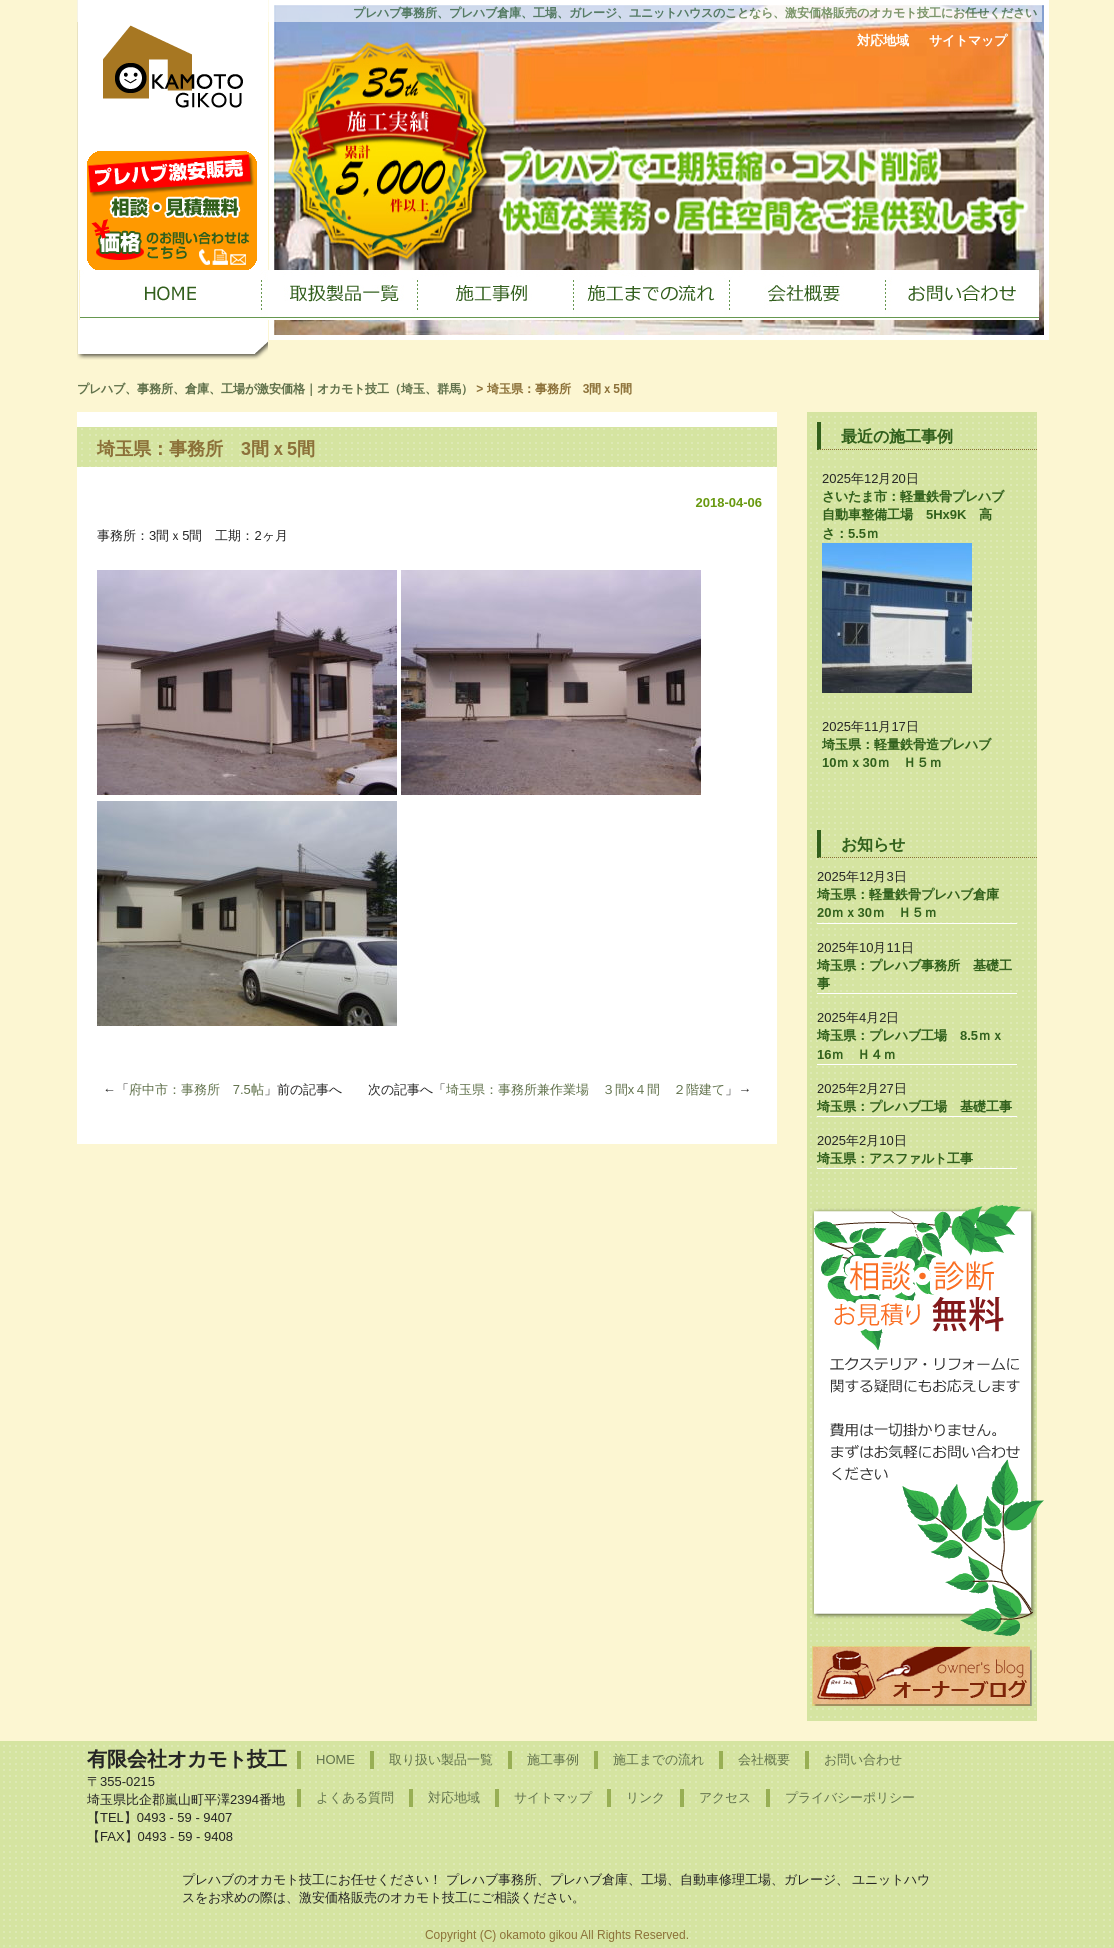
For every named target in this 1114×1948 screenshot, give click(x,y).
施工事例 (553, 1759)
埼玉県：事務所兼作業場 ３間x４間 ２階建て (586, 1089)
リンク (645, 1797)
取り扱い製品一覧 (441, 1759)
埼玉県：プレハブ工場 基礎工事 (914, 1106)
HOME (335, 1759)
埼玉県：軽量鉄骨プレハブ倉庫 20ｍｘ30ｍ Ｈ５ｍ (914, 903)
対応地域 (883, 40)
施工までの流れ (658, 1759)
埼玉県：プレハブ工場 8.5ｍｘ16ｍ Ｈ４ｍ (910, 1044)
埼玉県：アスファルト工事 (895, 1158)
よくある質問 (355, 1797)
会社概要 (764, 1759)
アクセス (725, 1797)
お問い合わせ (863, 1759)
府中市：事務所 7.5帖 (196, 1089)
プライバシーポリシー (850, 1797)
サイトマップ (968, 40)
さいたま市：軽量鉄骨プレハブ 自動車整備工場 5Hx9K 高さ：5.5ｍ (919, 514)
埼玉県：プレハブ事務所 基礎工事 (914, 974)
